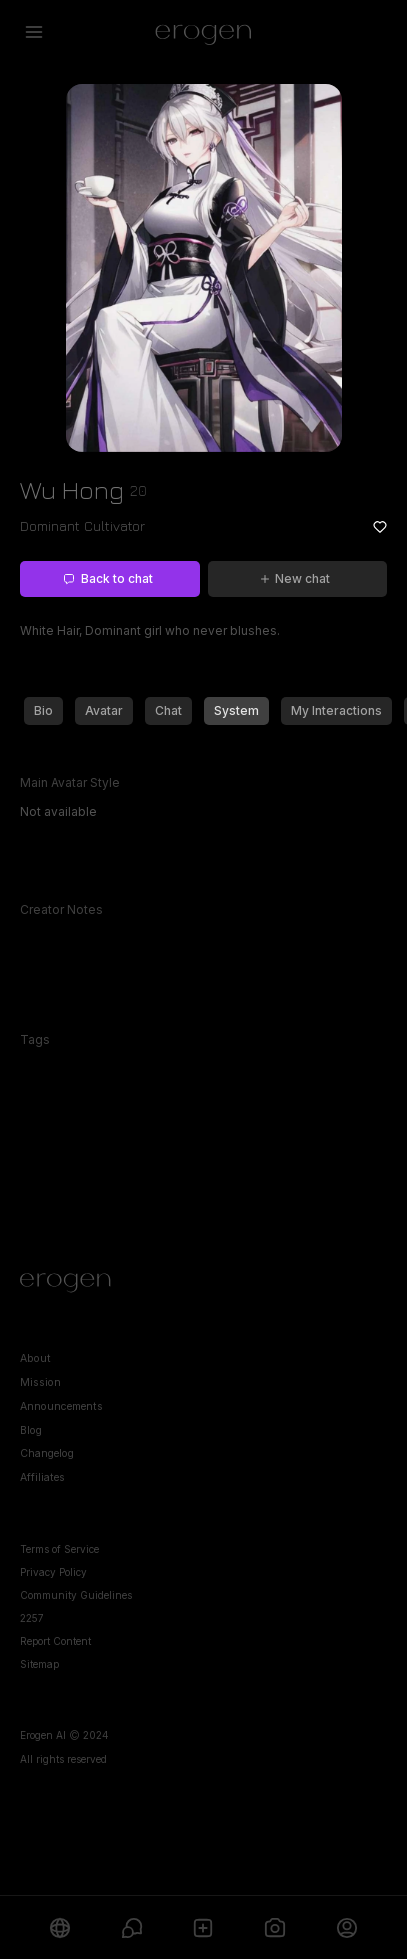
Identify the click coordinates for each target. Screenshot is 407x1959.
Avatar (104, 710)
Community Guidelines (76, 1595)
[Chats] (132, 1927)
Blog (31, 1430)
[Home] (203, 1283)
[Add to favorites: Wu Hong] (380, 527)
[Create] (204, 1927)
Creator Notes (61, 909)
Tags (35, 1039)
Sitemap (39, 1664)
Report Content (55, 1641)
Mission (40, 1382)
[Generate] (275, 1927)
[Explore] (60, 1927)
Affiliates (42, 1477)
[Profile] (347, 1927)
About (35, 1358)
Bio (43, 710)
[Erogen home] (203, 32)
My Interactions (336, 710)
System (236, 710)
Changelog (47, 1453)
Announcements (61, 1406)
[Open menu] (34, 32)
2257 (32, 1618)
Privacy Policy (53, 1572)
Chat (168, 710)
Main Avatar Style (70, 782)
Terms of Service (59, 1549)
